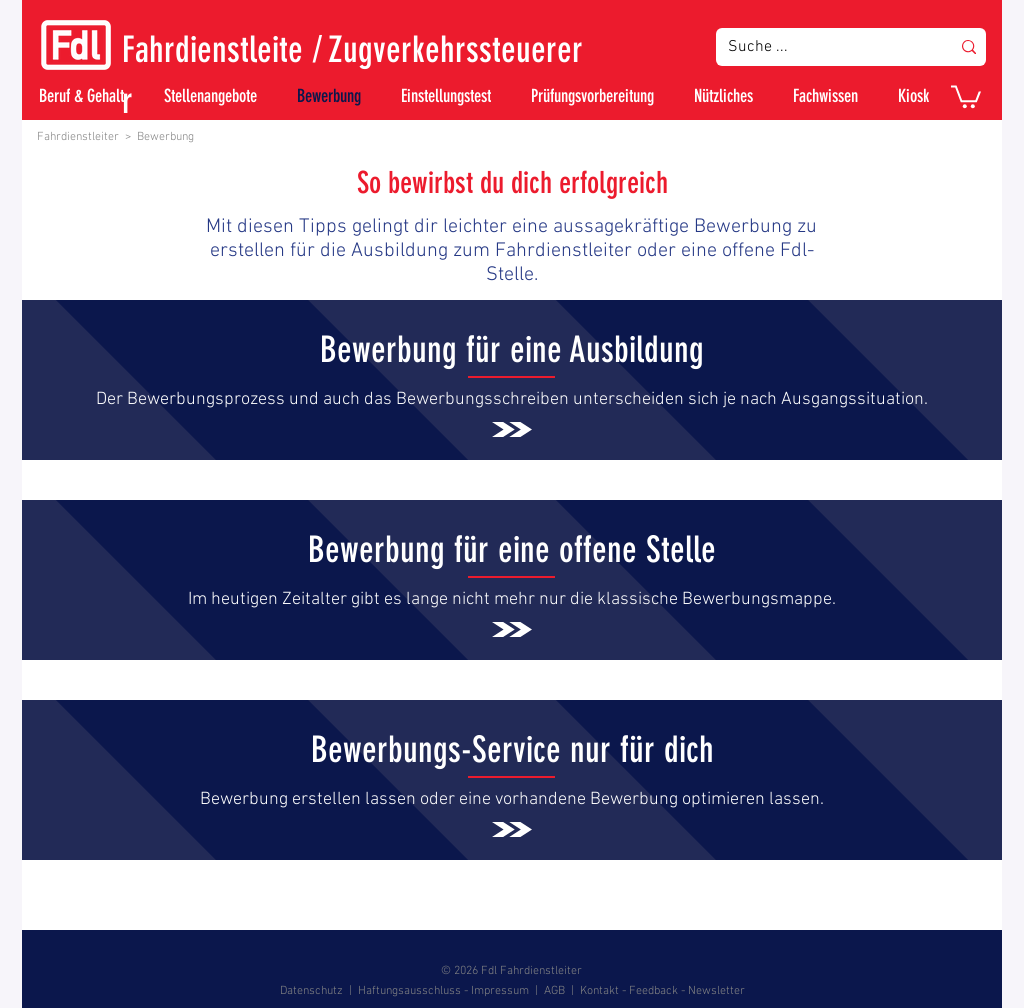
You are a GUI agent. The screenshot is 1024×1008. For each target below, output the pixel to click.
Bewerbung (165, 137)
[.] (512, 381)
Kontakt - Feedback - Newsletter (662, 991)
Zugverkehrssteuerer (455, 49)
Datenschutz (311, 991)
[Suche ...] (824, 47)
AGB (554, 991)
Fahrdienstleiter (78, 137)
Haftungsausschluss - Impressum (443, 991)
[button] (966, 95)
